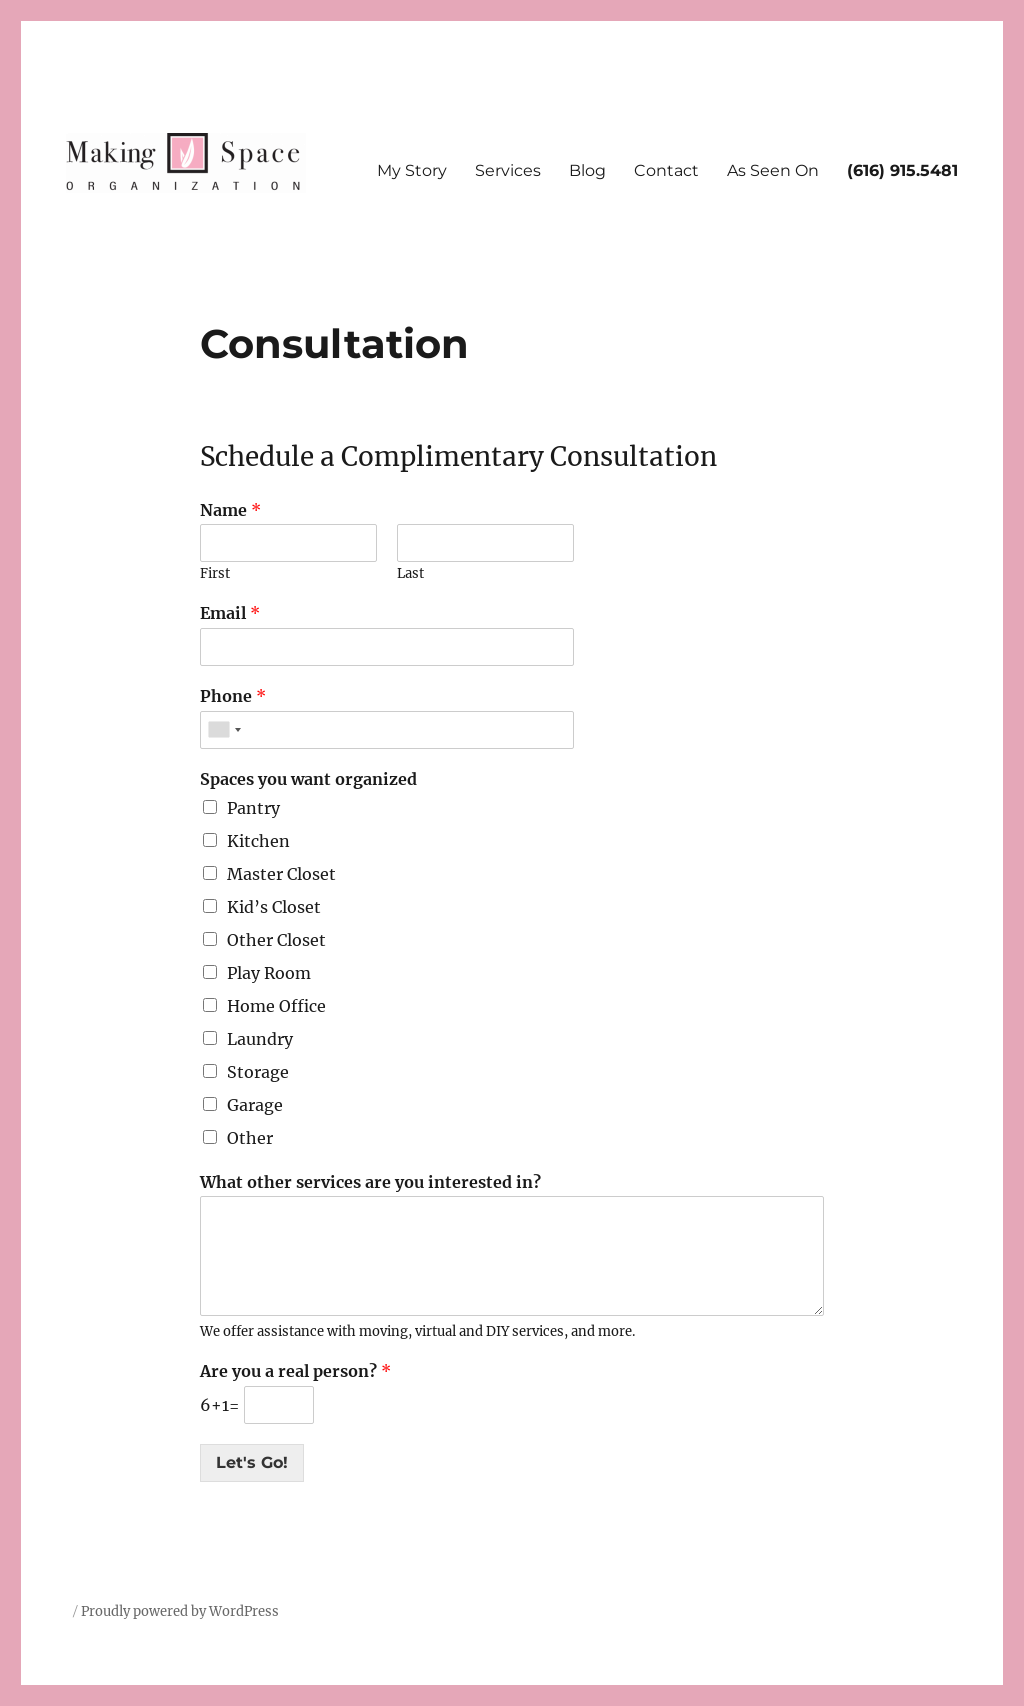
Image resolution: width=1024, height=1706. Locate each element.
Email (230, 613)
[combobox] (224, 730)
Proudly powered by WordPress (180, 1611)
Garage (255, 1105)
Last (410, 574)
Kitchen (258, 841)
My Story (412, 170)
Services (508, 170)
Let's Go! (252, 1462)
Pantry (253, 808)
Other (250, 1138)
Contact (666, 170)
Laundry (260, 1039)
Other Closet (276, 940)
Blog (587, 170)
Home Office (276, 1006)
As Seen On (773, 170)
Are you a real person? (295, 1371)
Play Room (269, 973)
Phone (233, 696)
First (215, 574)
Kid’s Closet (274, 907)
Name (230, 510)
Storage (258, 1072)
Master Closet (281, 874)
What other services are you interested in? (370, 1182)
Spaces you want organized (308, 779)
